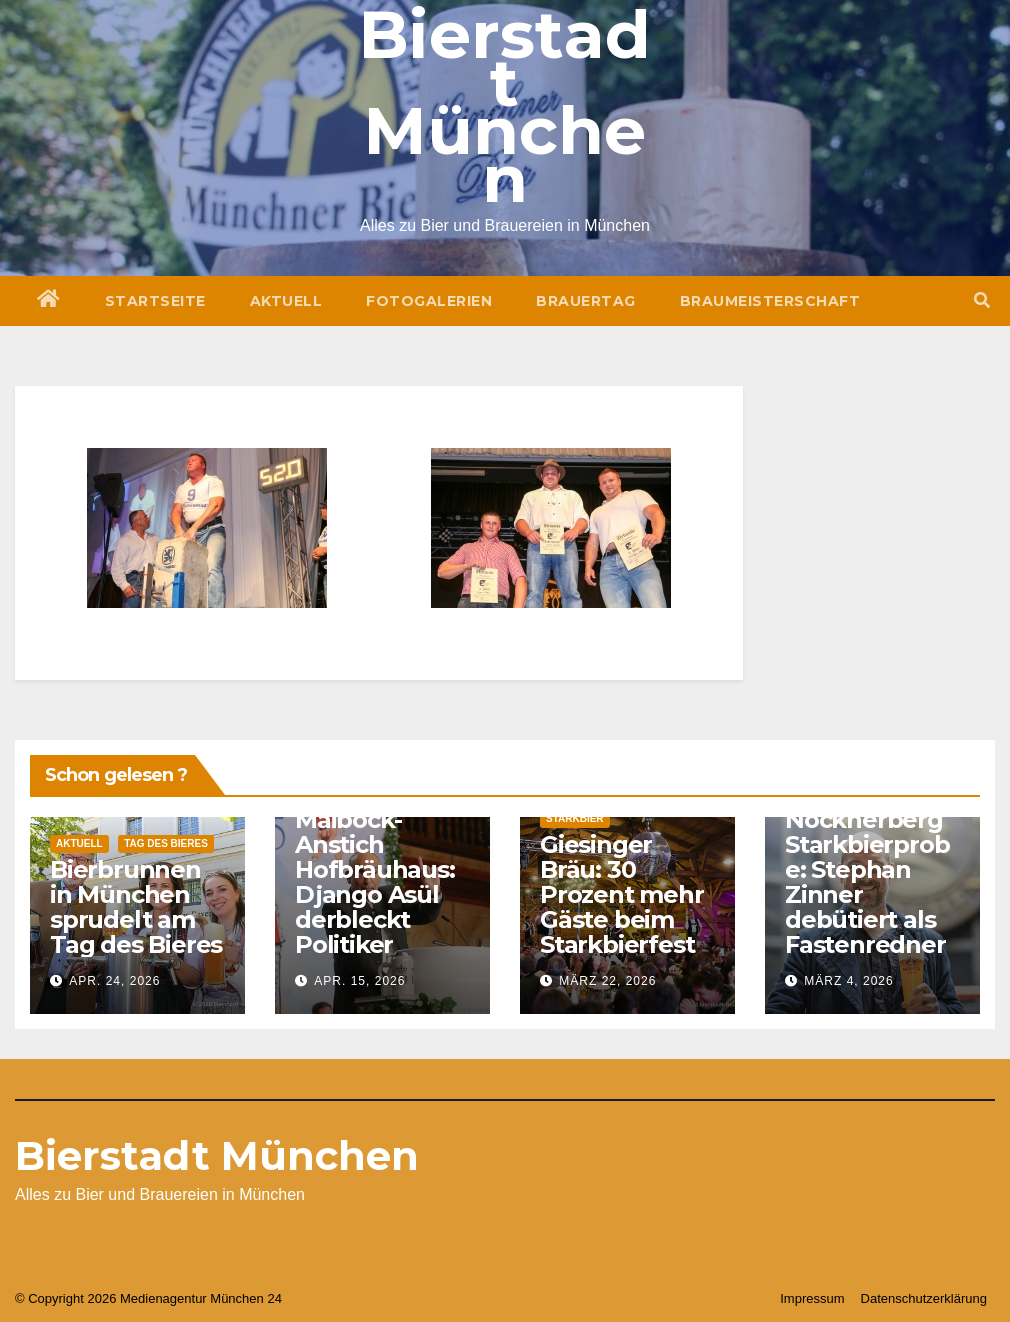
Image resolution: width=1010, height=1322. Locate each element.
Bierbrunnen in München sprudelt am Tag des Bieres (136, 907)
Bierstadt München (217, 1155)
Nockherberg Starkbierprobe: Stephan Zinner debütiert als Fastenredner (867, 882)
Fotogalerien (429, 301)
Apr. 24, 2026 (114, 981)
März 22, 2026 (607, 981)
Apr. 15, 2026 (359, 981)
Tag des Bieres (166, 843)
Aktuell (286, 301)
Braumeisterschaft (770, 301)
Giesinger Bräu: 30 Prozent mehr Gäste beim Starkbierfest (622, 894)
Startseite (155, 301)
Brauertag (586, 301)
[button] (982, 300)
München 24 (246, 1298)
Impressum (812, 1298)
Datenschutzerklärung (924, 1298)
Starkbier (575, 818)
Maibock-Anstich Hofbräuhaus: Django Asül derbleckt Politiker (375, 882)
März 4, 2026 (848, 981)
